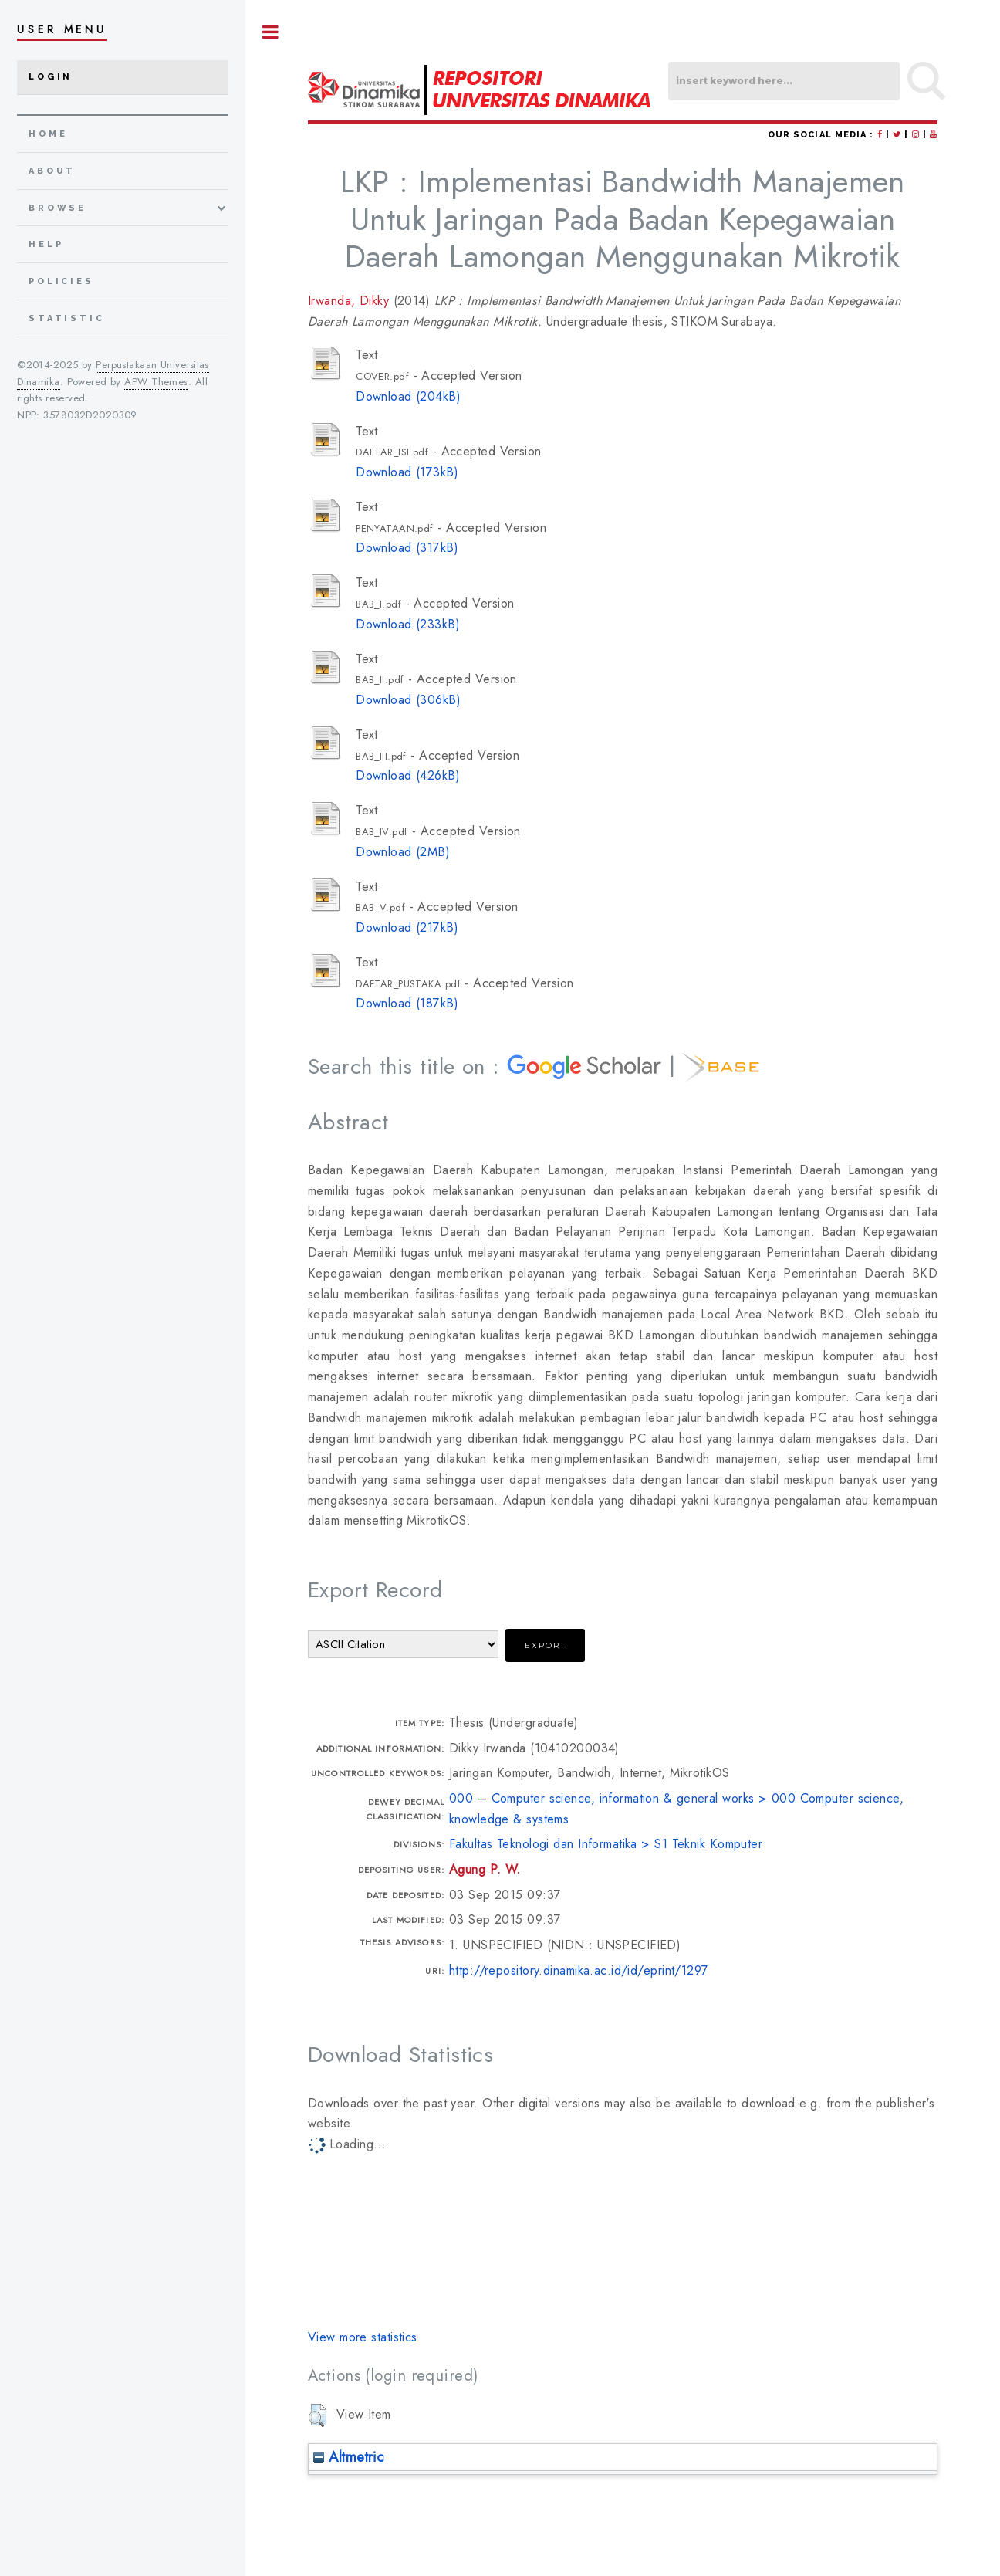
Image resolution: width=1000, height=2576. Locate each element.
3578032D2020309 (90, 415)
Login (51, 77)
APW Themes (156, 381)
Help (46, 244)
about (52, 171)
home (48, 134)
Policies (61, 281)
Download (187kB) (407, 1003)
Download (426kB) (408, 775)
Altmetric (348, 2456)
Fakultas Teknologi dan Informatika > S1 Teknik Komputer (605, 1844)
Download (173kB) (407, 472)
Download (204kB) (408, 396)
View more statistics (362, 2337)
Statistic (67, 318)
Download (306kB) (408, 700)
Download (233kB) (408, 624)
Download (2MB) (403, 852)
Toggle (270, 32)
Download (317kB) (407, 548)
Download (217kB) (407, 927)
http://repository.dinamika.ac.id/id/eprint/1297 (579, 1970)
